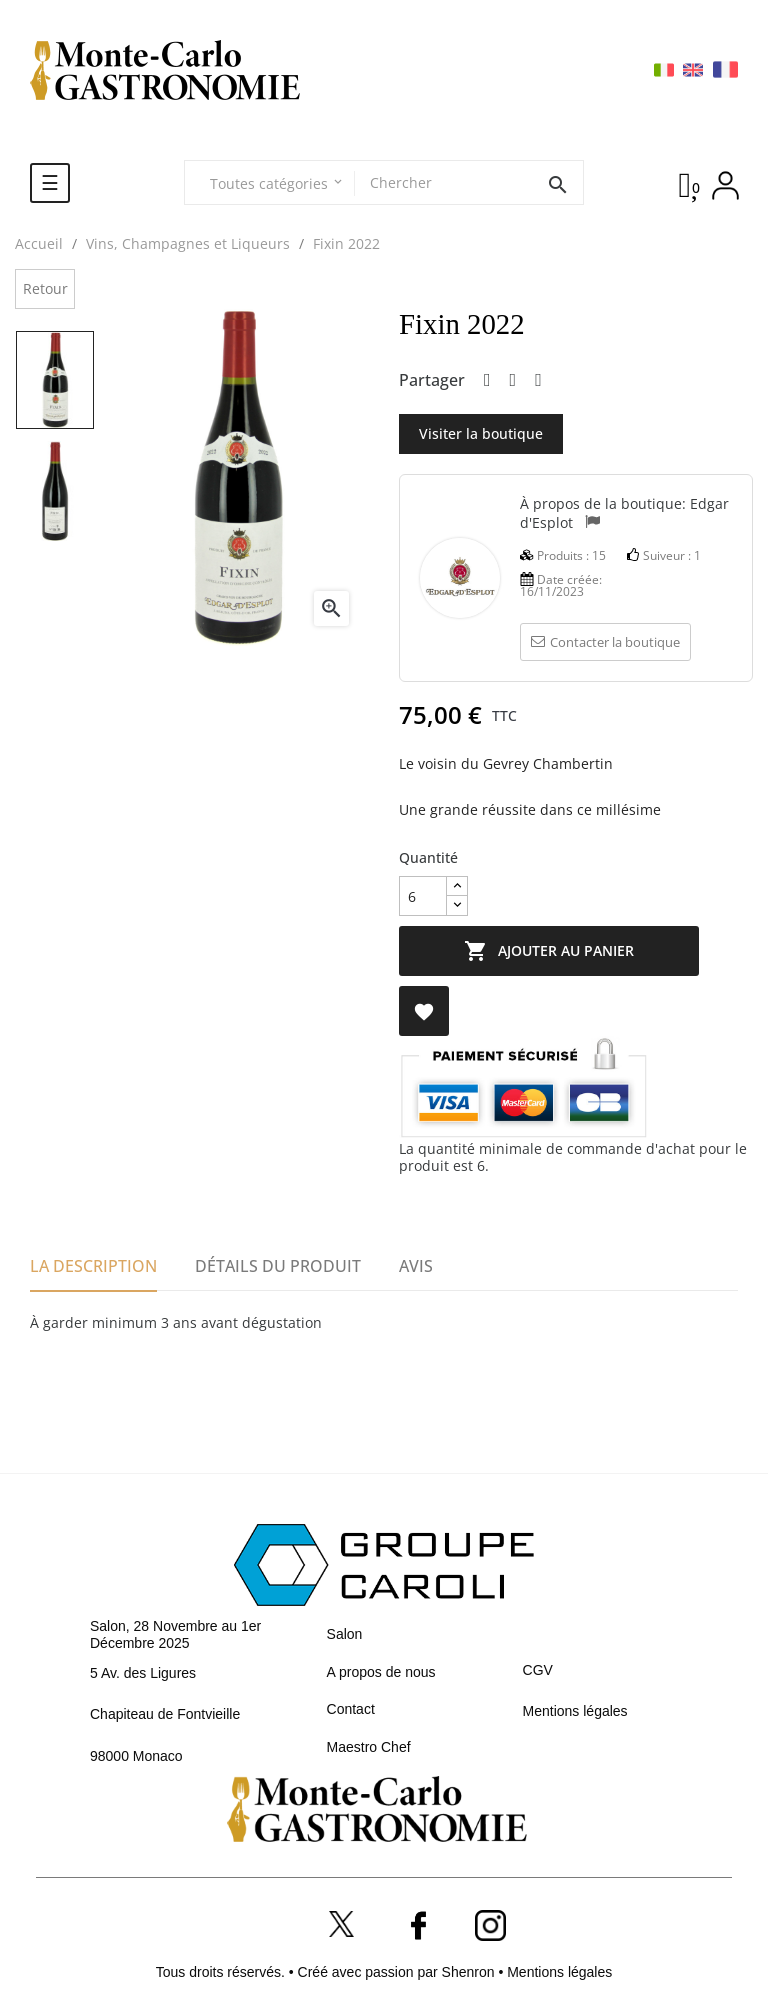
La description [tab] (93, 1266)
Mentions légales (575, 1711)
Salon (345, 1634)
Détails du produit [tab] (278, 1266)
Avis (416, 1266)
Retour (45, 288)
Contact (351, 1709)
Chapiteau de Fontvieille (165, 1714)
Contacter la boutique (605, 642)
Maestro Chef (369, 1747)
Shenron (470, 1972)
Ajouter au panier (549, 951)
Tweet (513, 381)
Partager (487, 381)
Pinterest (538, 381)
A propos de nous (381, 1672)
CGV (538, 1670)
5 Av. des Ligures (143, 1673)
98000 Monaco (136, 1756)
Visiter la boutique (481, 433)
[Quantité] (423, 896)
